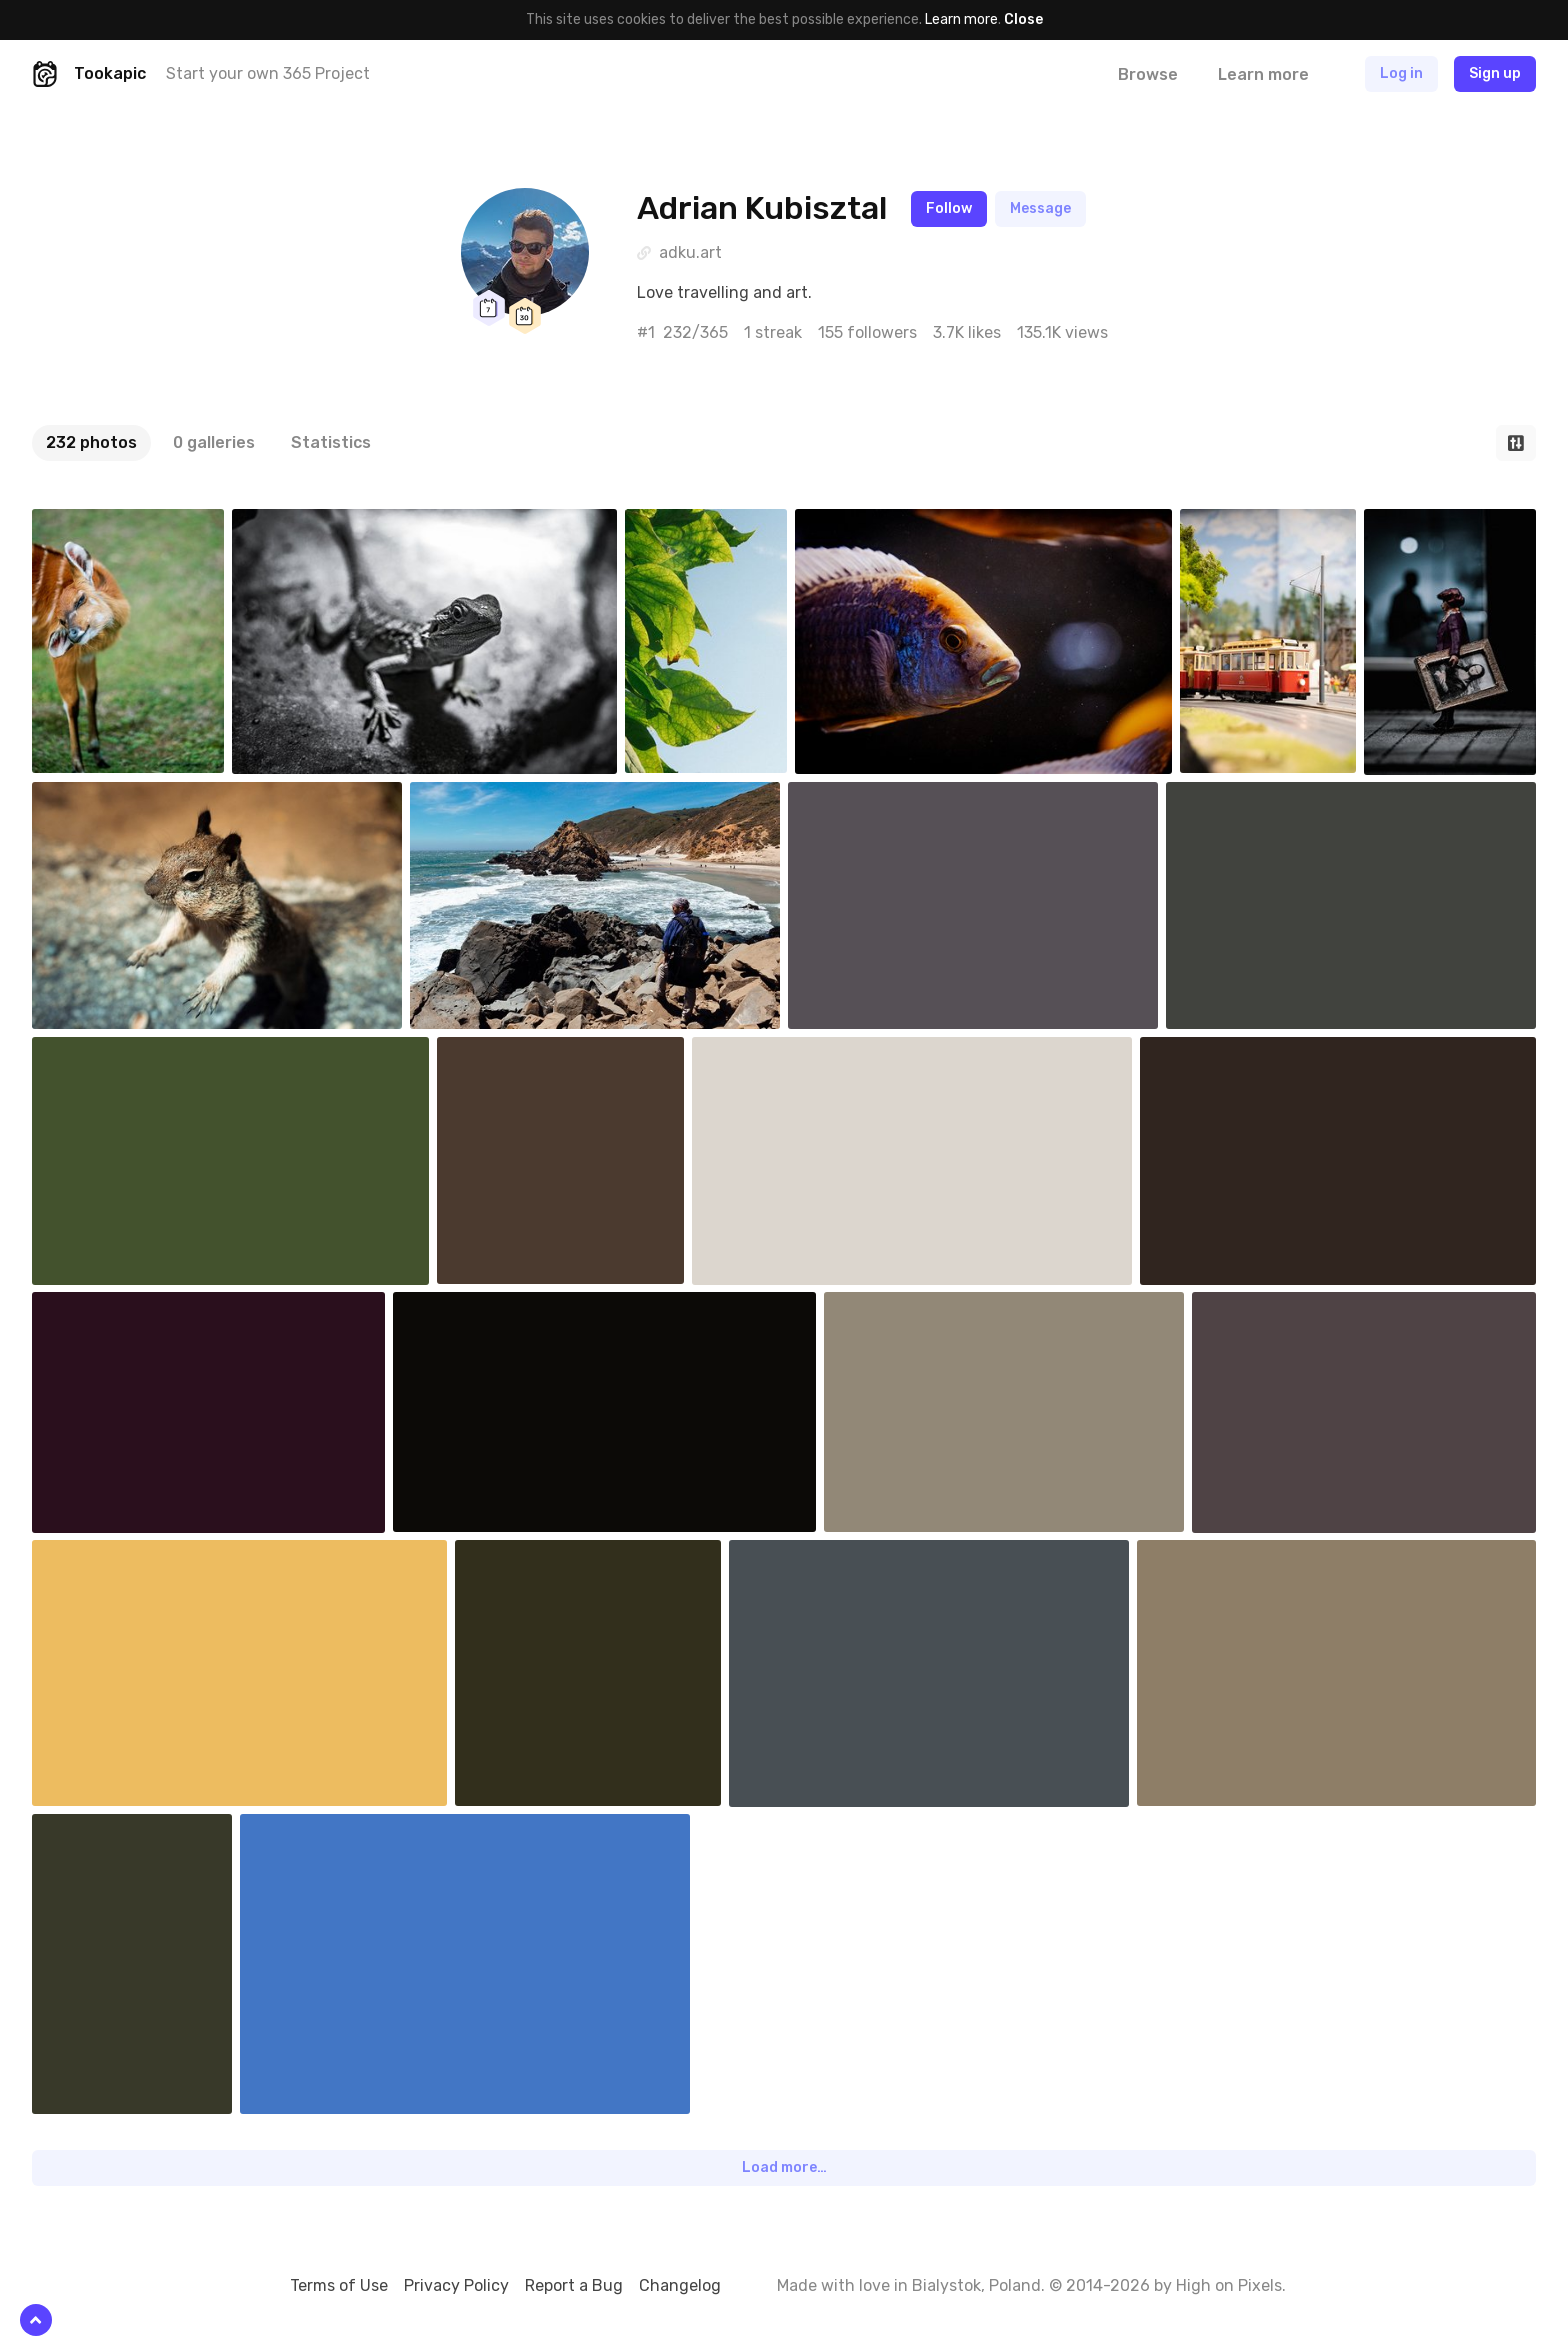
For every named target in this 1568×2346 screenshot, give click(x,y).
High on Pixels (1229, 2285)
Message (1040, 208)
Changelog (680, 2285)
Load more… (784, 2167)
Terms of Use (339, 2285)
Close (1023, 19)
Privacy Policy (456, 2285)
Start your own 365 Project (268, 73)
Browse (1148, 74)
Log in (1401, 73)
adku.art (690, 252)
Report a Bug (574, 2285)
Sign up (1495, 73)
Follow (949, 208)
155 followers (867, 332)
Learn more (961, 19)
